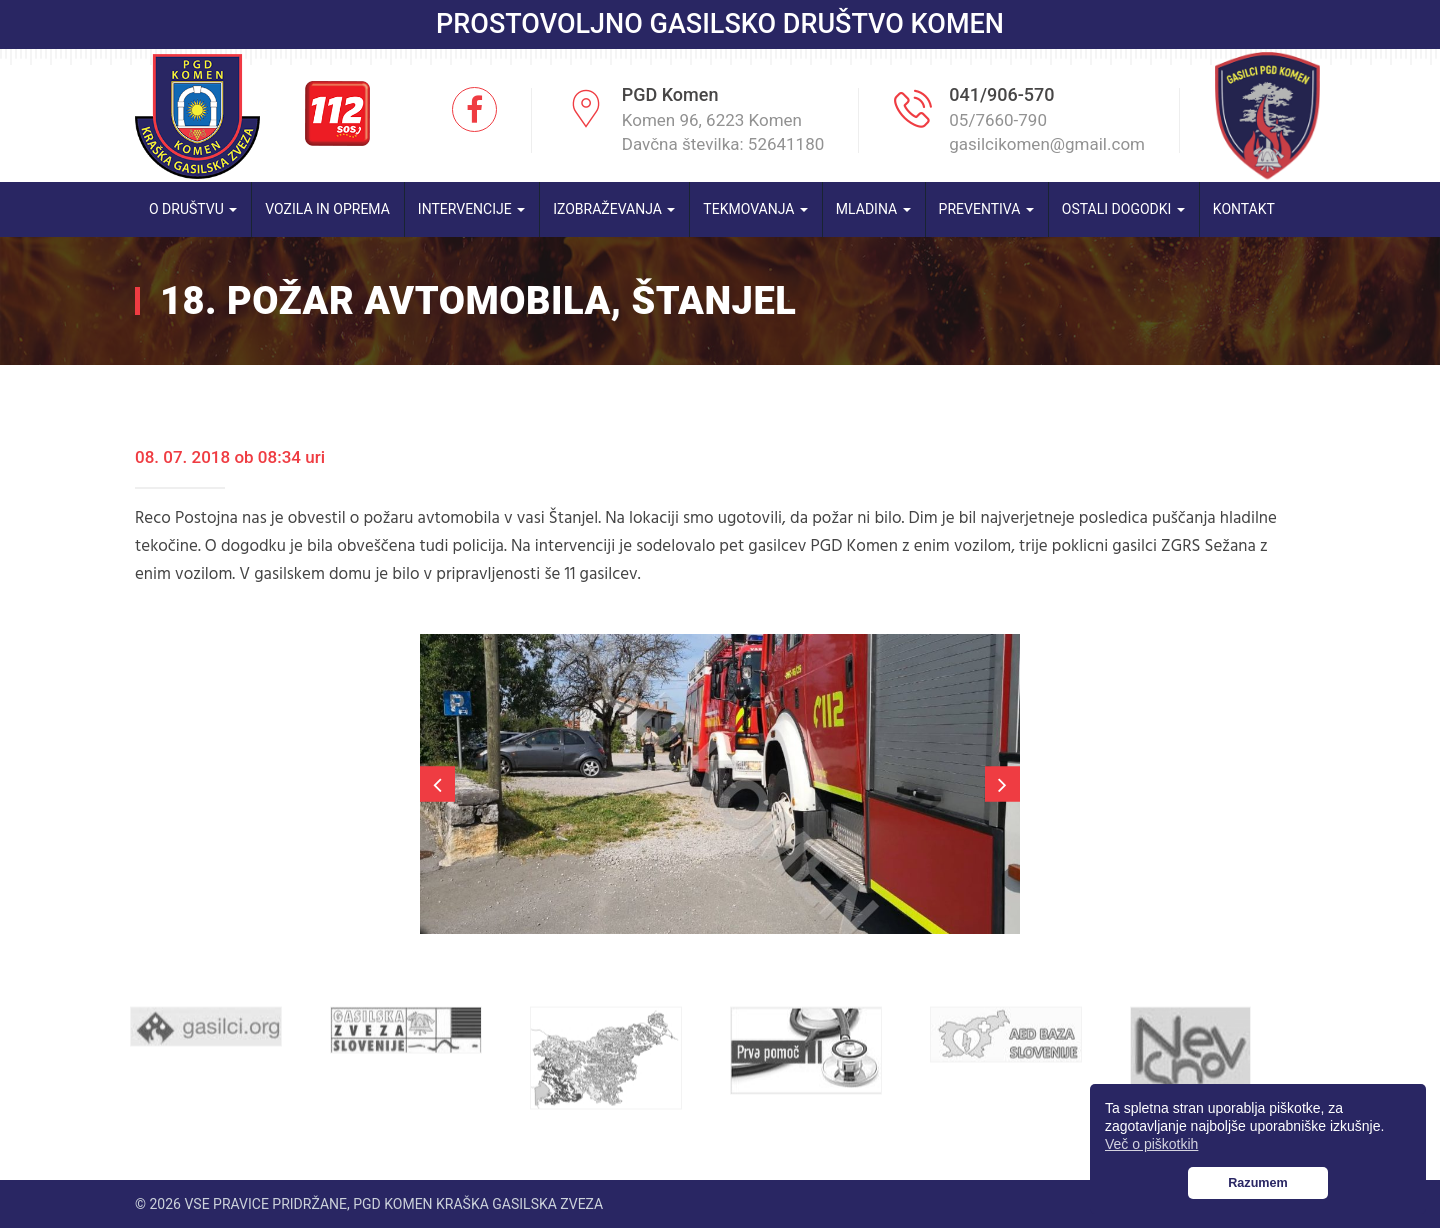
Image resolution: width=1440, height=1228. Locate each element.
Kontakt (1244, 209)
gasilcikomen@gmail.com (1047, 144)
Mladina (873, 209)
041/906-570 (1001, 94)
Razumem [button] (1258, 1183)
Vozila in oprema (327, 209)
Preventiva (986, 209)
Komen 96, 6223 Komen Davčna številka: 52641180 (723, 132)
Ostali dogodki (1123, 209)
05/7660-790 (998, 120)
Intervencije (471, 209)
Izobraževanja (614, 209)
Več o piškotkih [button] (1151, 1144)
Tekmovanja (755, 209)
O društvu (193, 209)
